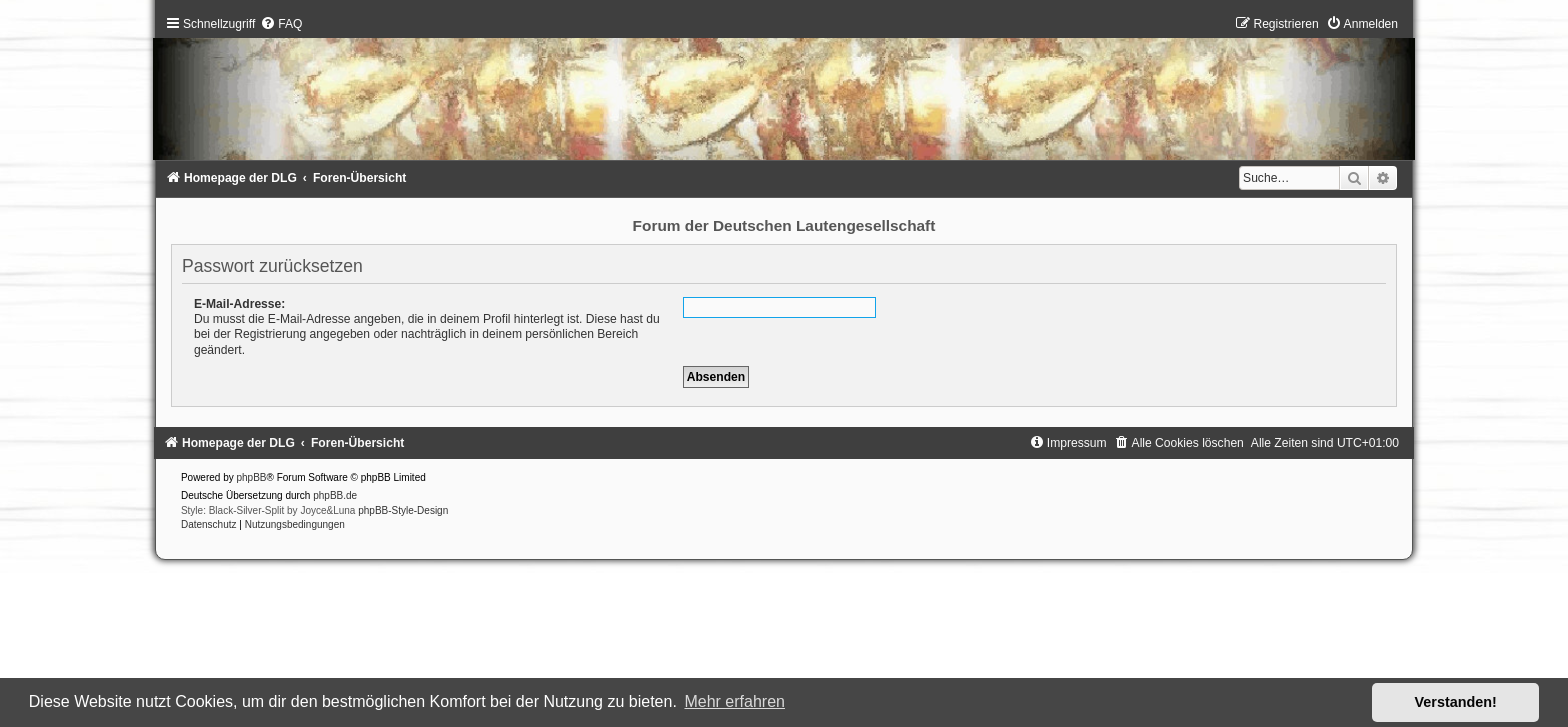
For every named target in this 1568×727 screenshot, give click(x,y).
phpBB (252, 477)
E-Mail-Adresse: (239, 304)
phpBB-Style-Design (403, 510)
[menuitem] (281, 24)
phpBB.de (335, 495)
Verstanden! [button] (1456, 702)
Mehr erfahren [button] (734, 701)
